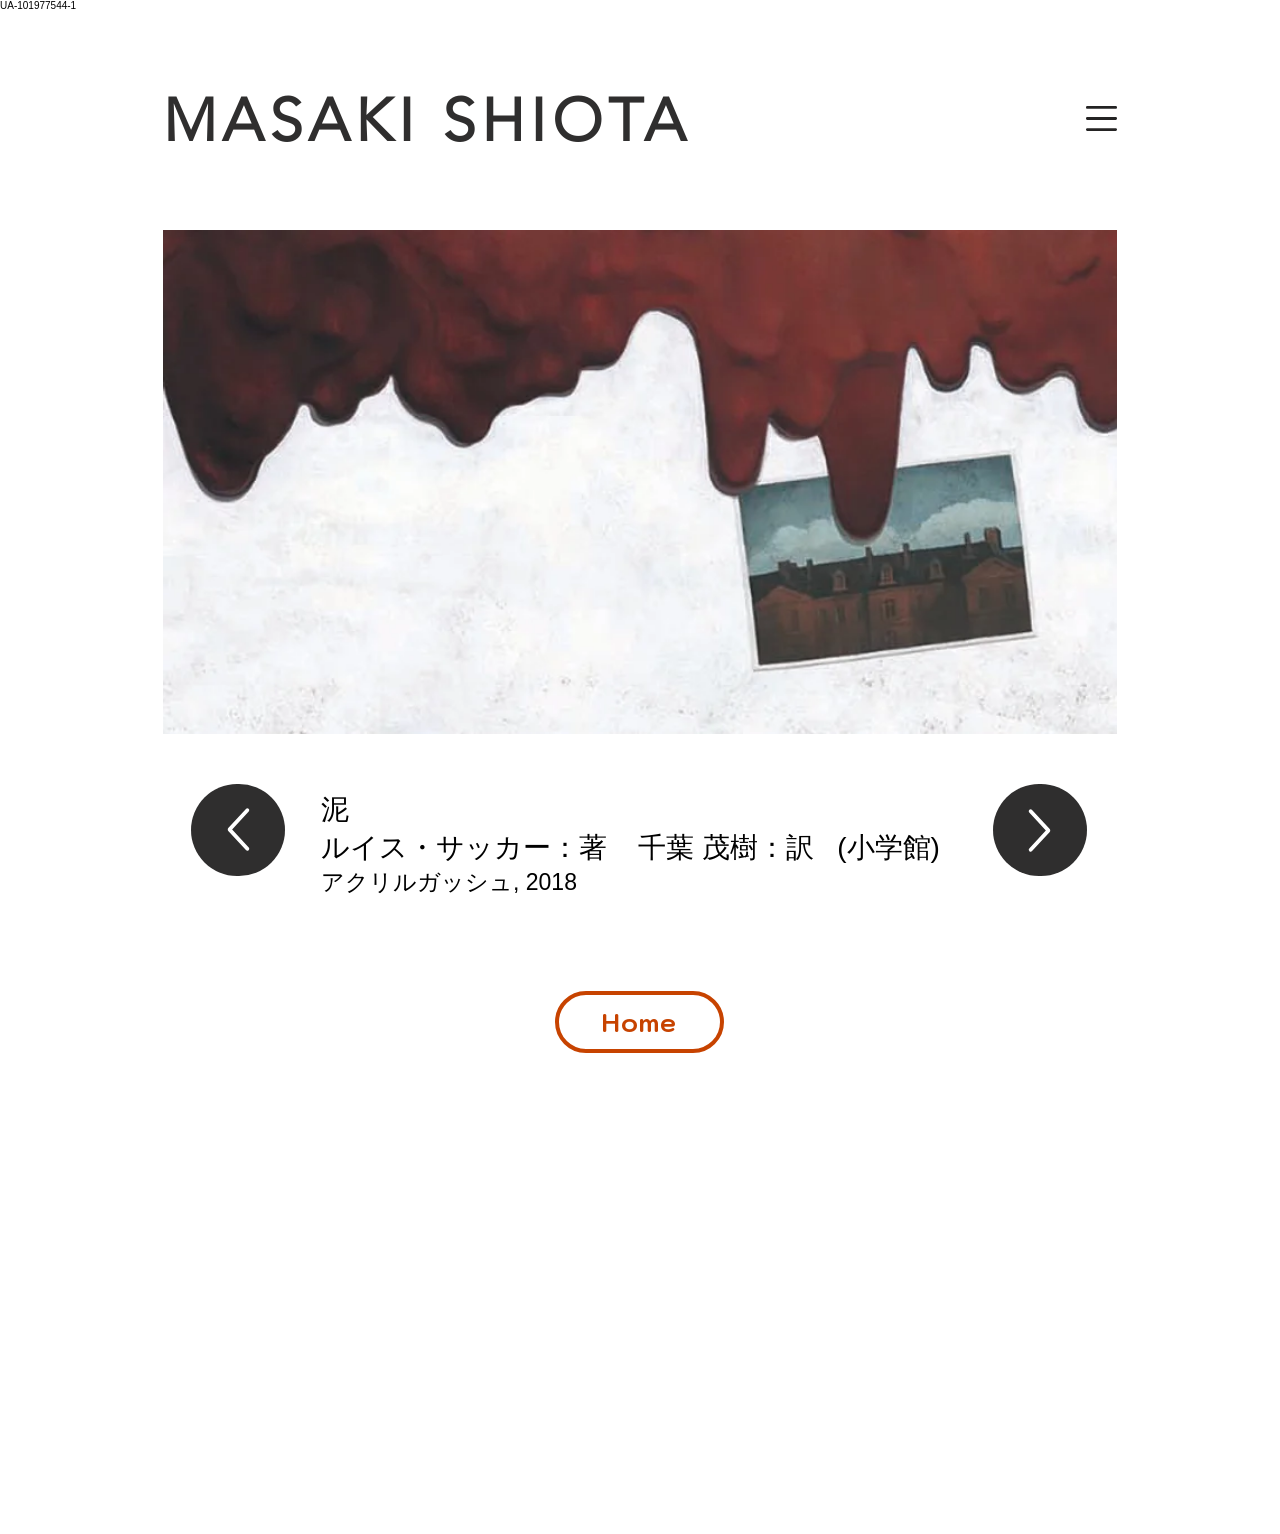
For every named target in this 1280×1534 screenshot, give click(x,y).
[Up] (238, 830)
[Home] (639, 1022)
